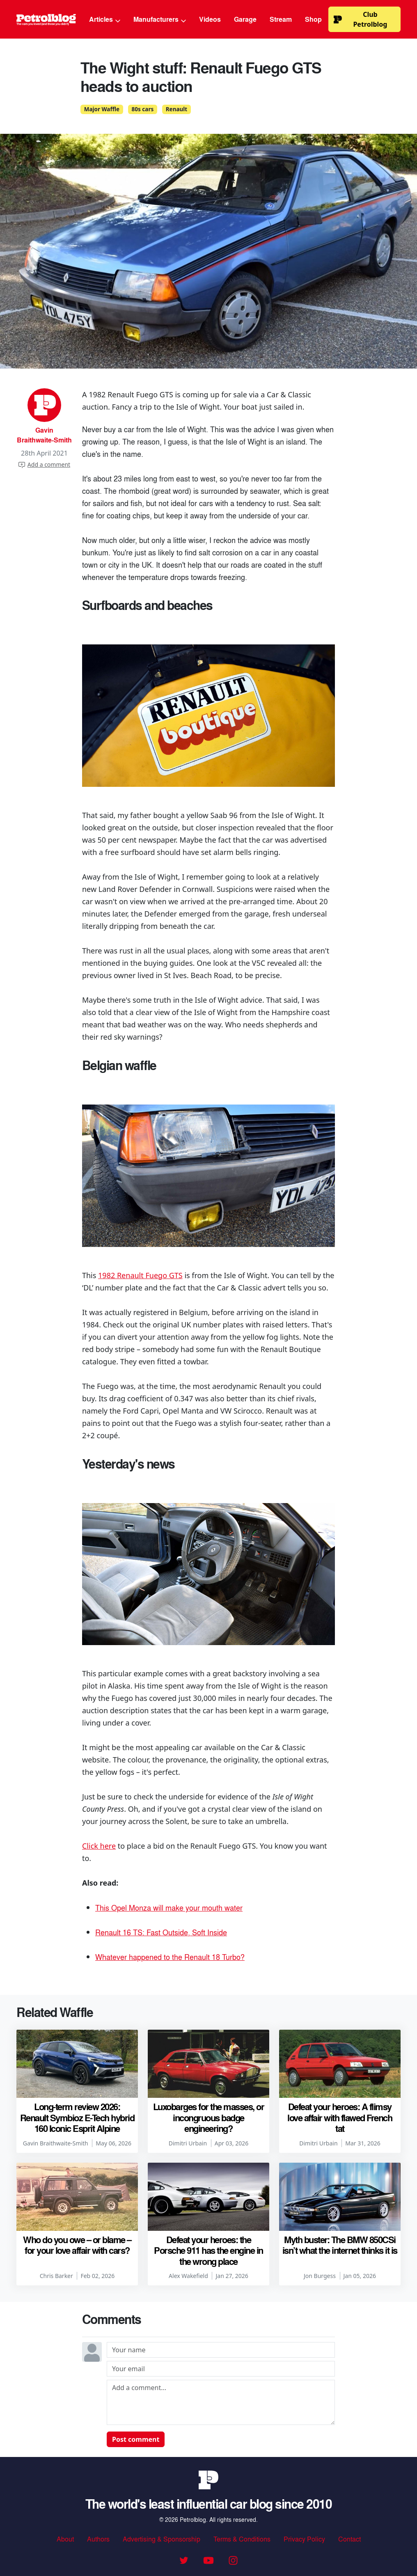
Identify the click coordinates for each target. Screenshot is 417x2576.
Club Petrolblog (360, 19)
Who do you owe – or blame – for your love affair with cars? (77, 2245)
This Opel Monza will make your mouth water (169, 1907)
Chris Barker (56, 2276)
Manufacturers (159, 19)
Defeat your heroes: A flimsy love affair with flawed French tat (339, 2117)
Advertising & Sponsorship (161, 2539)
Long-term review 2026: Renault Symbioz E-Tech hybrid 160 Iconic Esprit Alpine (77, 2117)
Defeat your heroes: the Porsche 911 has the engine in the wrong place (208, 2250)
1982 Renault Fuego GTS (140, 1275)
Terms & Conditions (241, 2539)
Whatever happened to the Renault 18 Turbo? (170, 1956)
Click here (99, 1846)
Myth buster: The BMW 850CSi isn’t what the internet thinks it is (339, 2245)
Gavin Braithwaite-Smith (44, 435)
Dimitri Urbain (188, 2143)
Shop (313, 19)
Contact (349, 2539)
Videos (210, 19)
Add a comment (44, 464)
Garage (245, 19)
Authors (98, 2539)
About (65, 2539)
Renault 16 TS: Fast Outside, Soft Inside (161, 1932)
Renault (176, 109)
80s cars (143, 109)
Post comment (135, 2439)
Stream (281, 19)
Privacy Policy (304, 2539)
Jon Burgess (320, 2276)
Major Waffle (101, 109)
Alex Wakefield (188, 2276)
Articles (104, 19)
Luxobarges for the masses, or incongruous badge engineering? (208, 2117)
